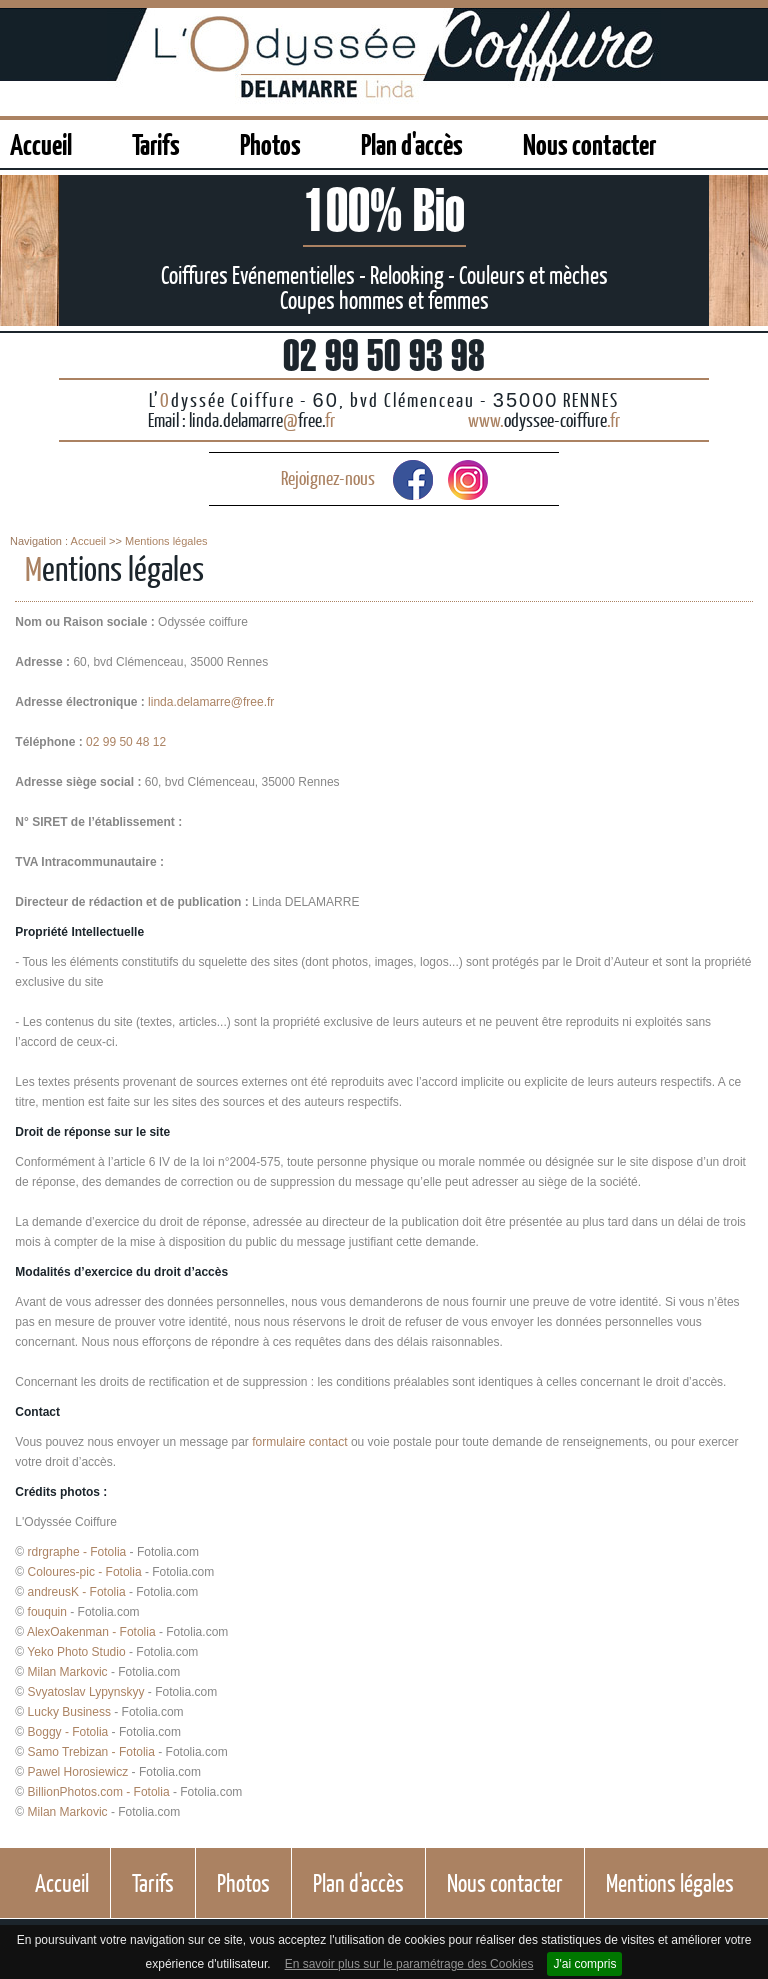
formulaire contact (299, 1442)
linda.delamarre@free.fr (211, 702)
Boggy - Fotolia (68, 1732)
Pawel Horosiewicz (78, 1772)
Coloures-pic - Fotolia (85, 1572)
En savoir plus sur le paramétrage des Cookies (409, 1964)
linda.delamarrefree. (262, 419)
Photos (270, 143)
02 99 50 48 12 (126, 742)
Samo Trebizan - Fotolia (91, 1752)
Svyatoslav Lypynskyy (86, 1692)
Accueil (41, 143)
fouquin (47, 1612)
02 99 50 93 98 (384, 355)
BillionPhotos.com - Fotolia (99, 1792)
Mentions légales (166, 541)
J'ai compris (584, 1964)
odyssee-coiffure (544, 419)
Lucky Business (69, 1712)
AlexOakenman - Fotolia (91, 1632)
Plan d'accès (412, 143)
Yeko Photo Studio (76, 1652)
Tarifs (156, 143)
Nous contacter (589, 143)
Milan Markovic (68, 1672)
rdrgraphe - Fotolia (77, 1552)
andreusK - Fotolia (77, 1592)
